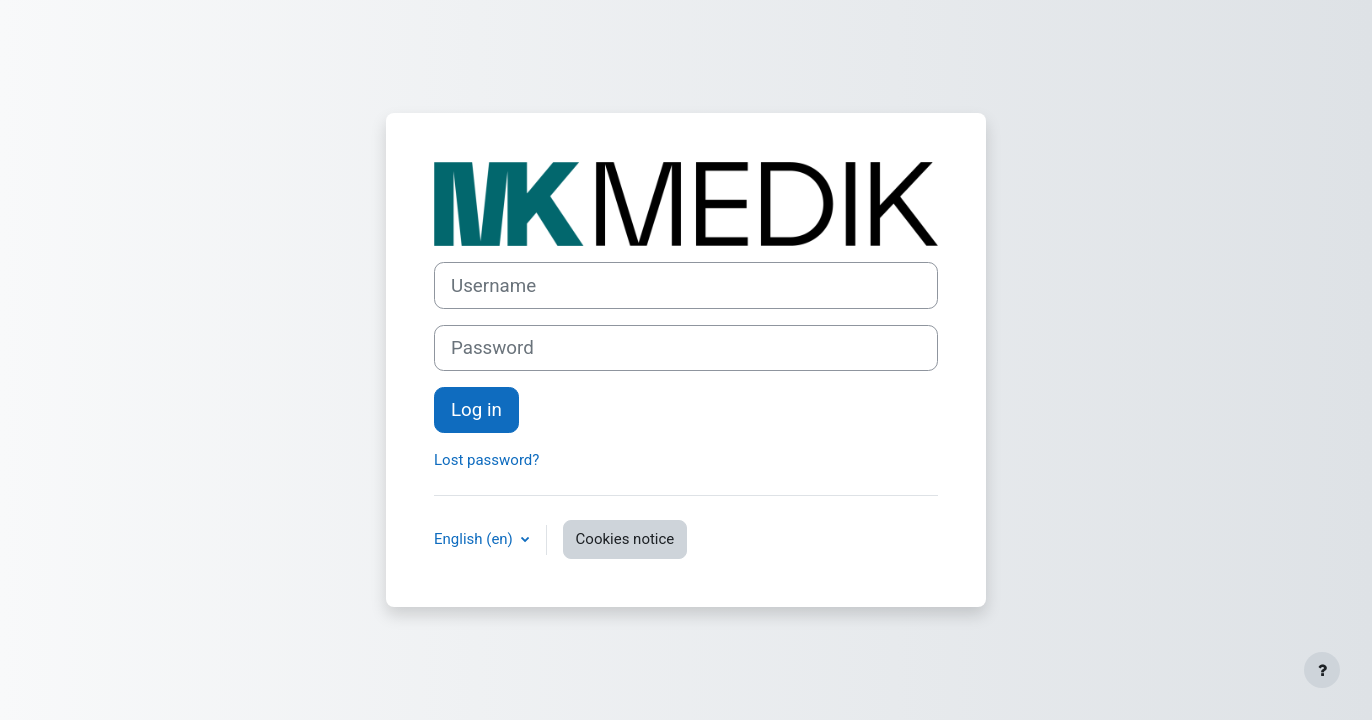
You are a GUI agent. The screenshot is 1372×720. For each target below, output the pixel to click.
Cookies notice (625, 539)
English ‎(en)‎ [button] (475, 539)
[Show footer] (1322, 670)
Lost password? (486, 460)
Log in (476, 410)
